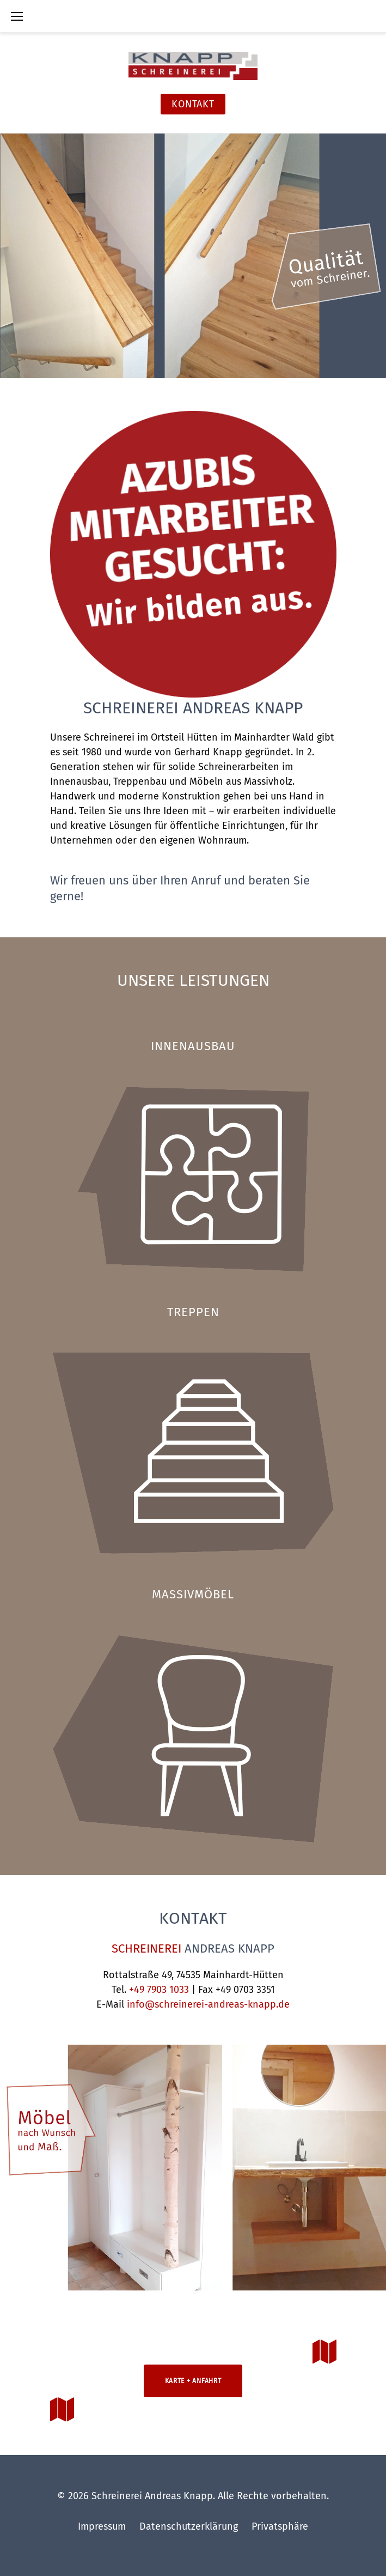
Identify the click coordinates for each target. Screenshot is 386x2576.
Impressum (102, 2526)
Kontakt (192, 104)
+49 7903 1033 (159, 1990)
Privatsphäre (280, 2526)
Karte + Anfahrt (193, 2381)
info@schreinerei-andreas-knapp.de (208, 2004)
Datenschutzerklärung (188, 2526)
